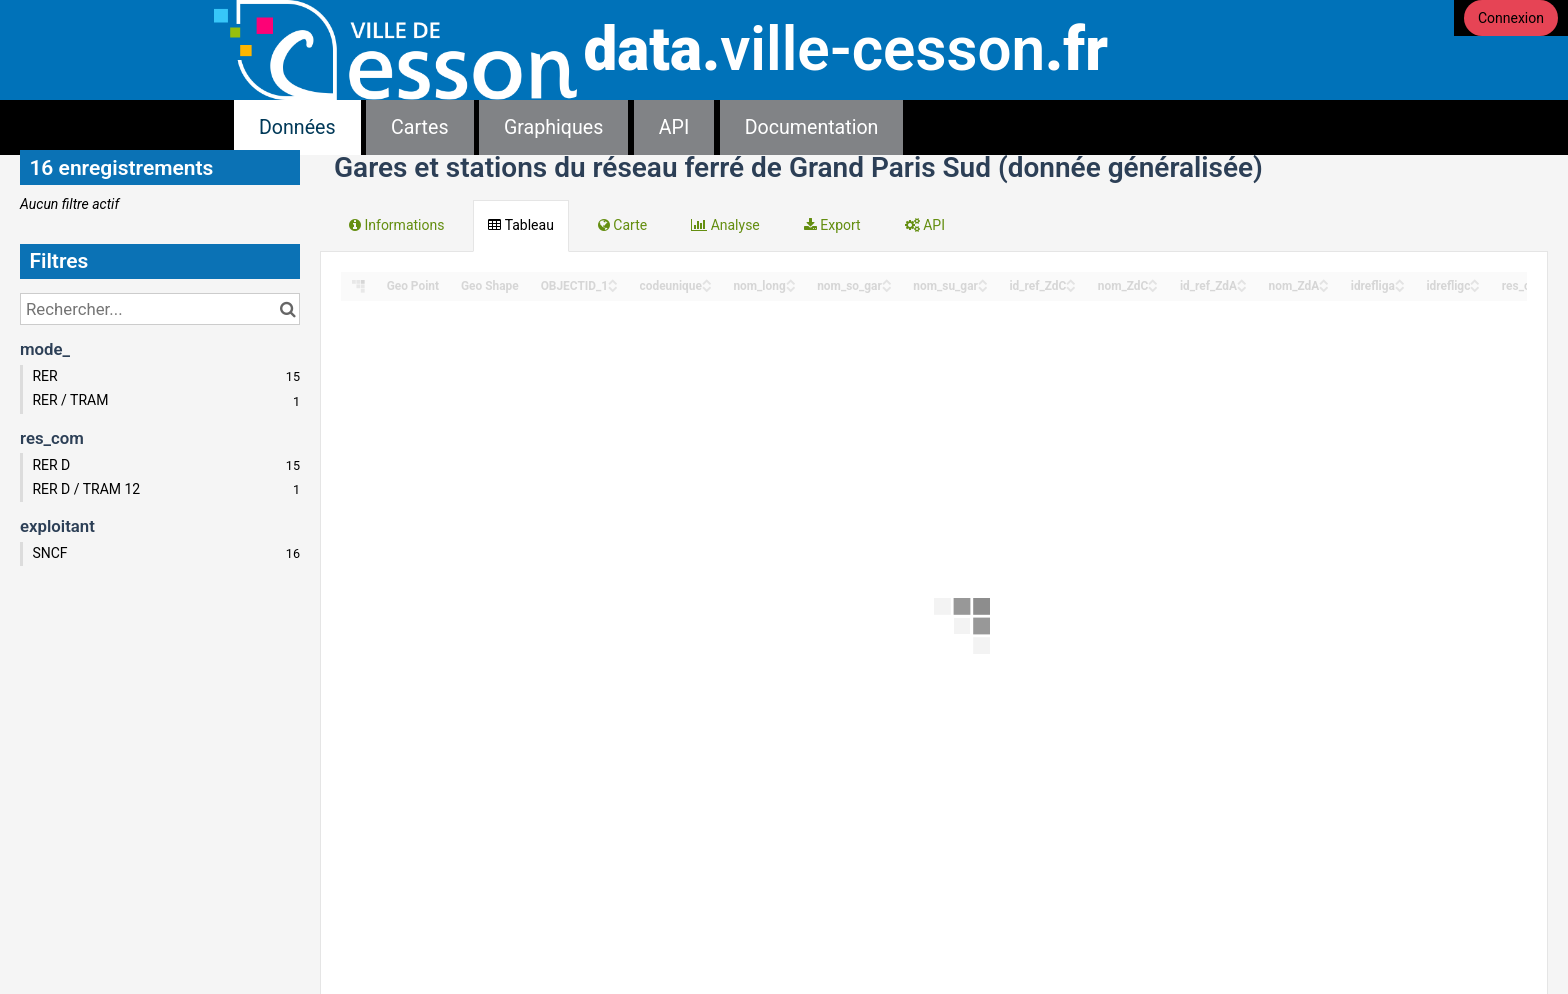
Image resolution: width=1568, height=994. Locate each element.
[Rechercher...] (160, 309)
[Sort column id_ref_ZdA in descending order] (1242, 287)
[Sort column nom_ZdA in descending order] (1324, 287)
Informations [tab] (396, 225)
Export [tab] (832, 225)
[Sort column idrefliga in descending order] (1400, 287)
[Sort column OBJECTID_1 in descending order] (613, 287)
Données (297, 127)
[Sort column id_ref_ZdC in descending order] (1071, 287)
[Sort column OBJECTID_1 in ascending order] (613, 280)
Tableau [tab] (520, 225)
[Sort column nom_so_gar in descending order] (887, 287)
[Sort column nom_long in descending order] (791, 287)
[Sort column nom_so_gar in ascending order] (887, 280)
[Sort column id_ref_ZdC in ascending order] (1071, 280)
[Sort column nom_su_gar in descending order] (983, 287)
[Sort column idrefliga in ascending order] (1400, 280)
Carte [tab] (622, 225)
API (674, 127)
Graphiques (553, 127)
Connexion (1511, 18)
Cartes (419, 127)
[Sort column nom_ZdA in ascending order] (1324, 280)
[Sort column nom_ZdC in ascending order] (1153, 280)
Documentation (812, 127)
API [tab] (925, 225)
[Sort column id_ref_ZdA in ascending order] (1242, 280)
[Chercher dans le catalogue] (287, 309)
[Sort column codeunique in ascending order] (707, 280)
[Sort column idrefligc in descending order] (1475, 287)
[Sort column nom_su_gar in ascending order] (983, 280)
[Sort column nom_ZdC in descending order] (1153, 287)
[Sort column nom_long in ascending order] (791, 280)
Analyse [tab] (725, 225)
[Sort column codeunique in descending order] (707, 287)
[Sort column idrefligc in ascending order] (1475, 280)
